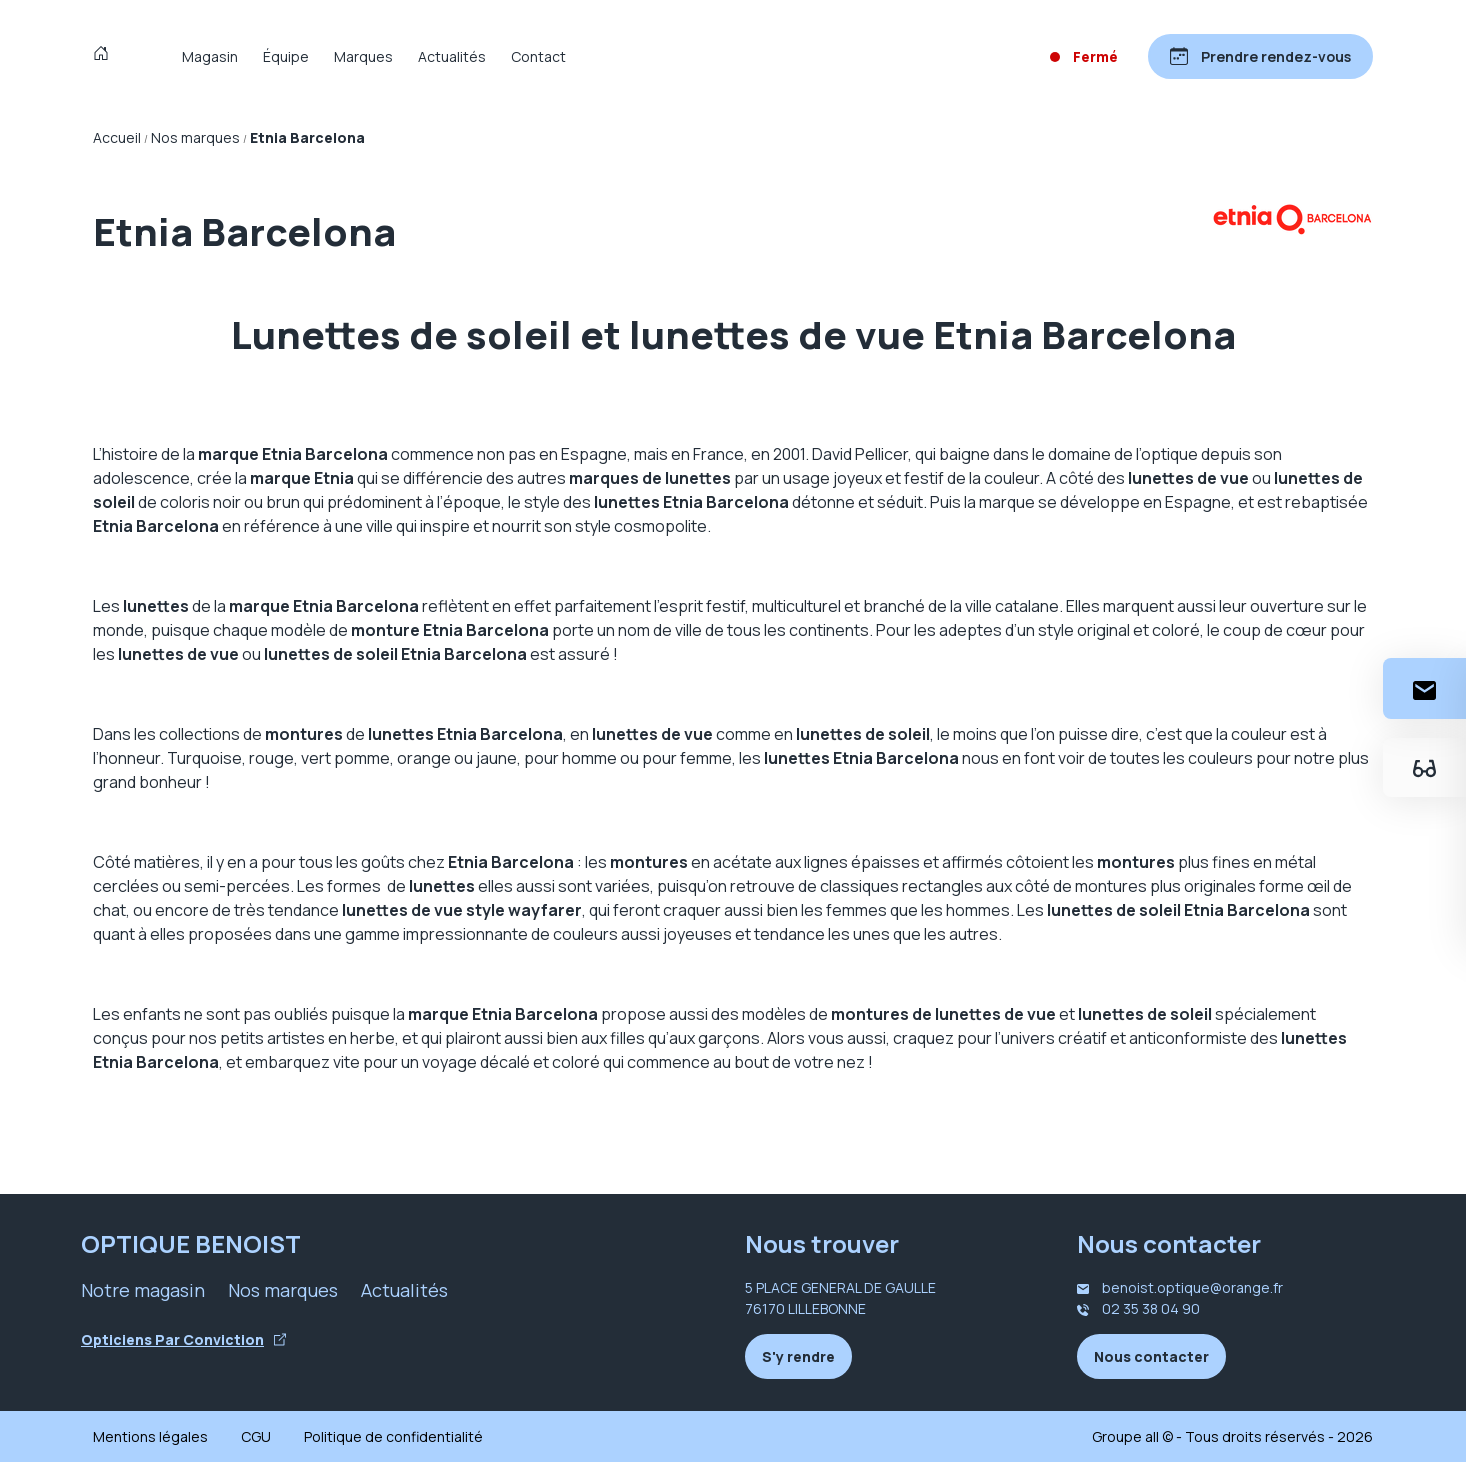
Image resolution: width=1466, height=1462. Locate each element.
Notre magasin (143, 1290)
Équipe (286, 56)
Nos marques (283, 1290)
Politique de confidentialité (393, 1436)
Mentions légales (150, 1436)
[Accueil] (105, 56)
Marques (363, 56)
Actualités (452, 56)
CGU (256, 1436)
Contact (538, 56)
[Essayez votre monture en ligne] (1424, 767)
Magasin (210, 56)
